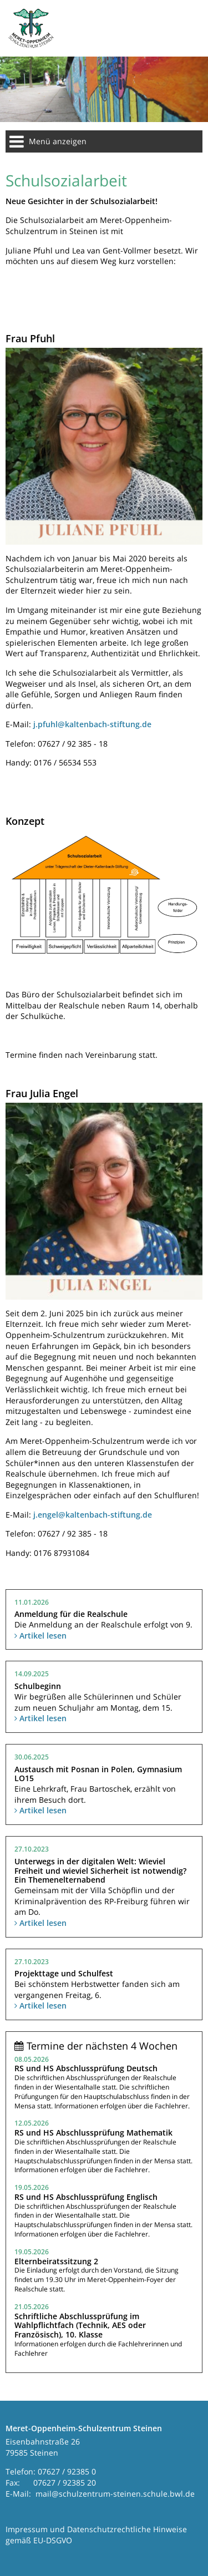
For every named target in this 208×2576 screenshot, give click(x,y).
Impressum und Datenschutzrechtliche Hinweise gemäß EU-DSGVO (96, 2534)
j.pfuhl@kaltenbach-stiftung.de (92, 724)
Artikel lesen (40, 1635)
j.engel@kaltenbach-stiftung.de (92, 1514)
